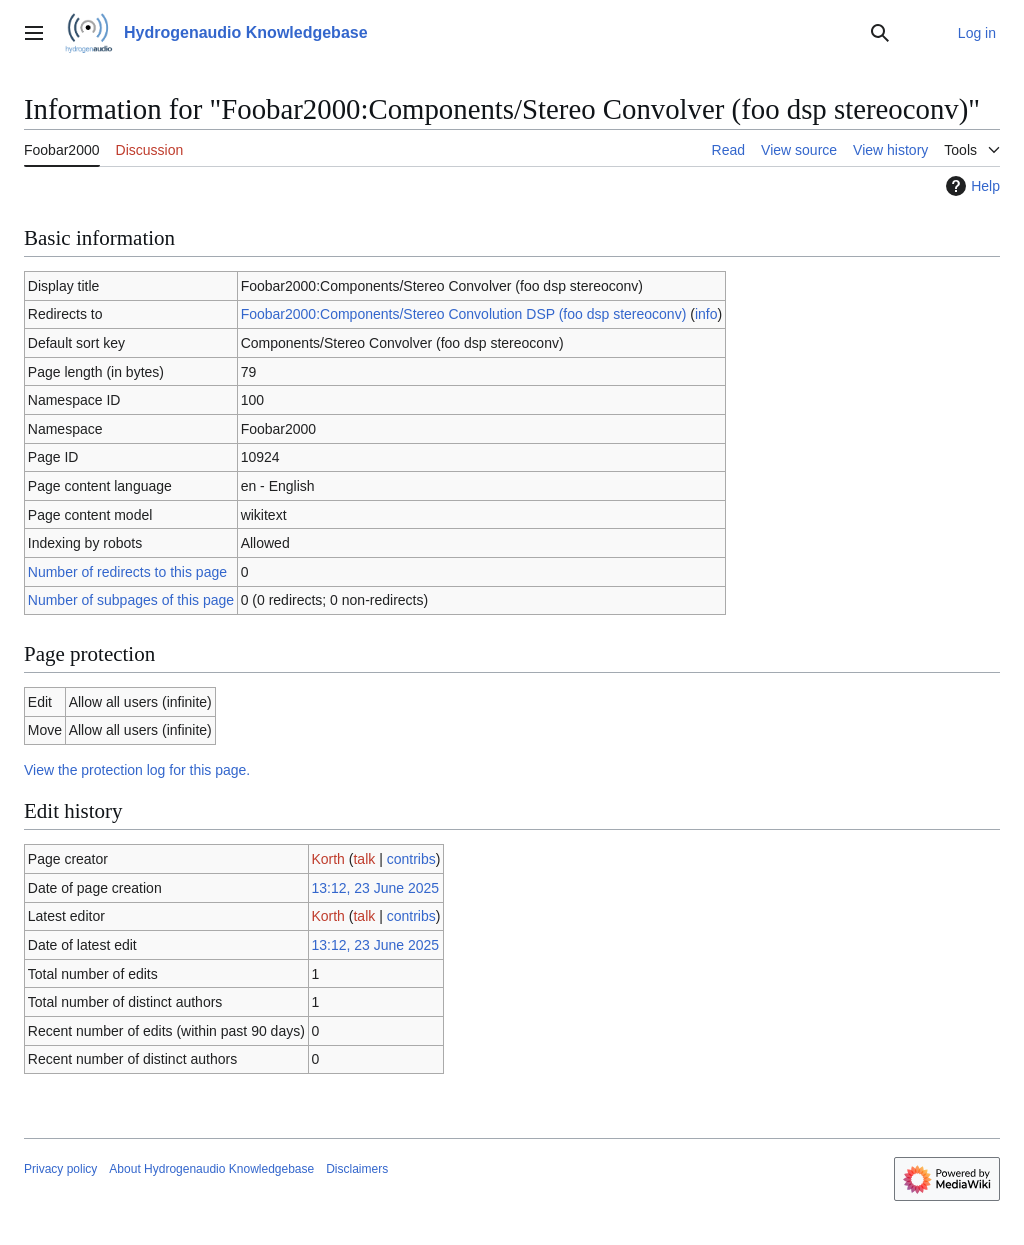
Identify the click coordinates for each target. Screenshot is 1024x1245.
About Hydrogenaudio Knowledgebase (211, 1169)
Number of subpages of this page (131, 600)
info (706, 314)
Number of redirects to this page (127, 572)
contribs (411, 859)
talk (364, 859)
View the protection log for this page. (137, 770)
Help (970, 186)
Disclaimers (357, 1169)
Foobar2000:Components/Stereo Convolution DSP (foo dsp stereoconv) (464, 314)
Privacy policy (60, 1169)
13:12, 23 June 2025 (375, 888)
